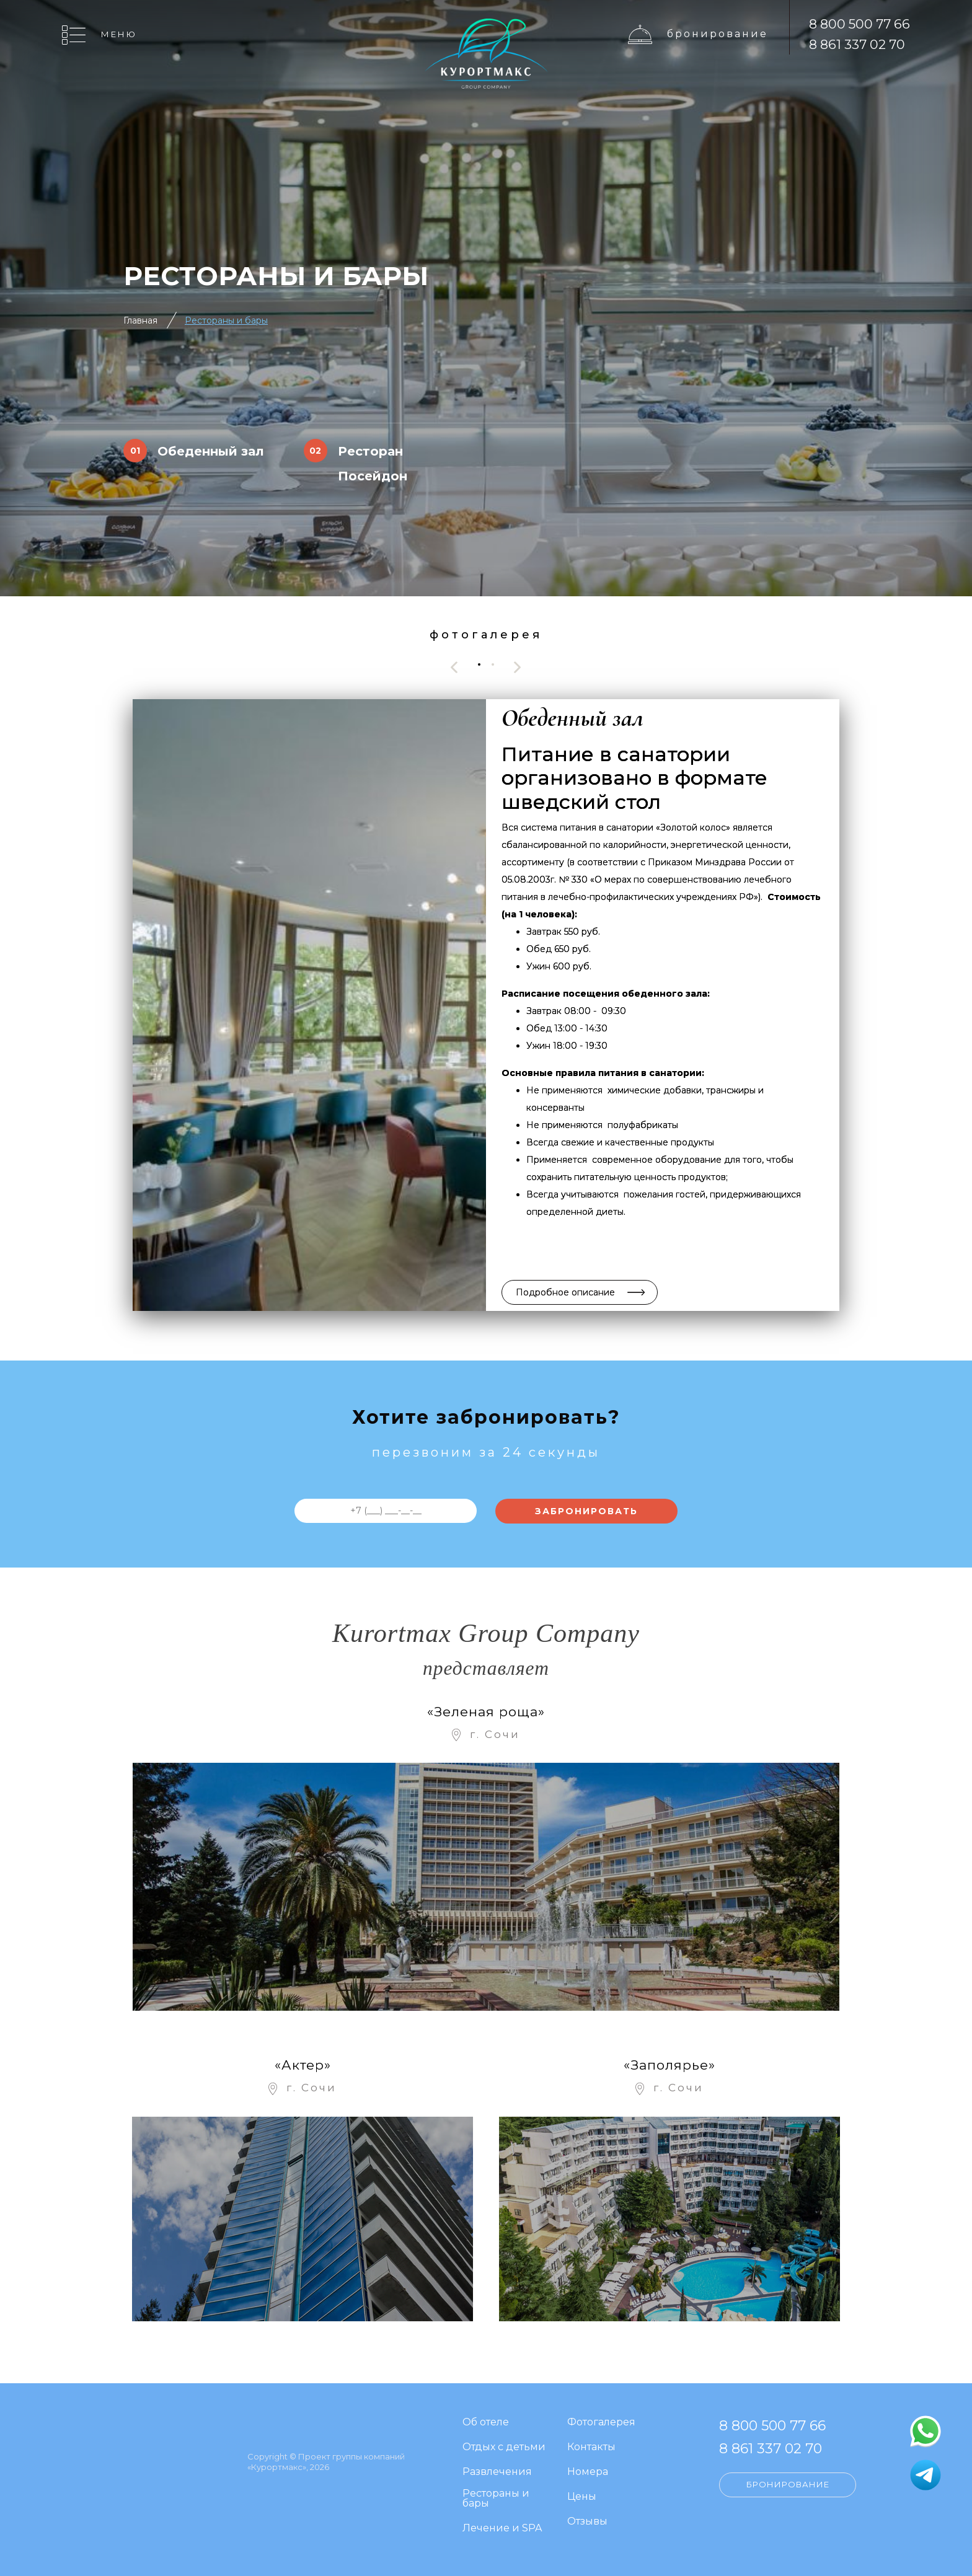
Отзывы (587, 2521)
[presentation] (454, 667)
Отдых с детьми (504, 2447)
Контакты (591, 2447)
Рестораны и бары (226, 320)
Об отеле (485, 2422)
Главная (140, 320)
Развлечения (497, 2472)
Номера (587, 2472)
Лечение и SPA (502, 2528)
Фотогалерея (601, 2422)
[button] (479, 664)
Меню (119, 34)
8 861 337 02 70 (857, 44)
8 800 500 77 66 (859, 24)
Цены (581, 2497)
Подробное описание (565, 1292)
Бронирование (717, 34)
